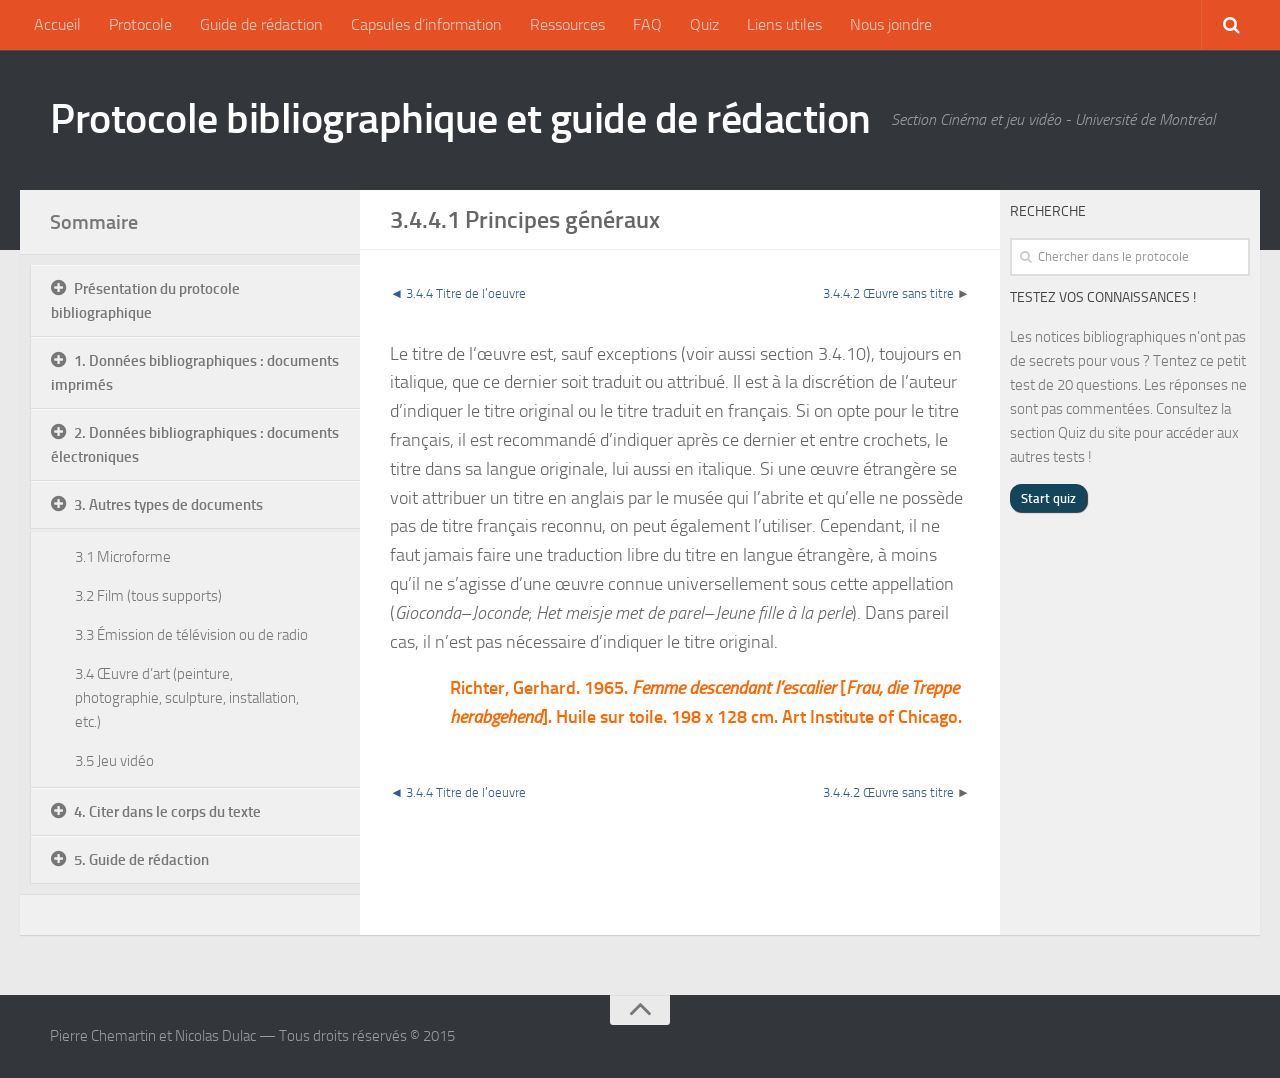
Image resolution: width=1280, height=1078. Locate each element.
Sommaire (94, 222)
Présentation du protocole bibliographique (145, 301)
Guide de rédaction (261, 24)
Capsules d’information (426, 24)
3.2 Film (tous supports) (148, 596)
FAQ (647, 24)
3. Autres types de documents (168, 505)
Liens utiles (784, 24)
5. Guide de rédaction (141, 860)
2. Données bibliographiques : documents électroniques (195, 445)
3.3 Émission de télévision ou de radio (191, 635)
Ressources (567, 24)
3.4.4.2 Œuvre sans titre (888, 293)
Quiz (704, 24)
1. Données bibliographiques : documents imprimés (195, 373)
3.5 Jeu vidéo (114, 761)
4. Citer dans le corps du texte (167, 812)
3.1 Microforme (123, 557)
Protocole (140, 24)
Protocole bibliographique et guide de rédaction (460, 119)
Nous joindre (891, 24)
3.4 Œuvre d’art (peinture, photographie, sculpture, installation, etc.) (187, 698)
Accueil (57, 24)
